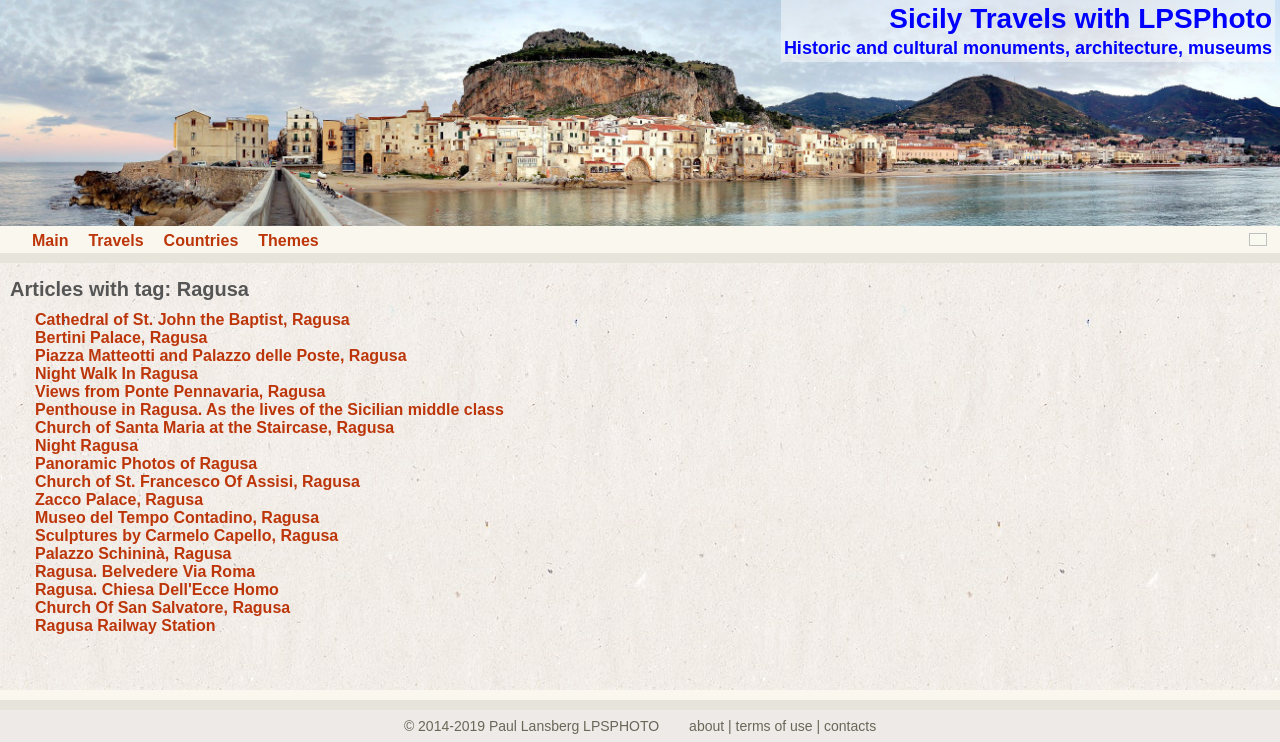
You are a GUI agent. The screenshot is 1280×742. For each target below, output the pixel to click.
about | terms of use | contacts (782, 726)
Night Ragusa (86, 445)
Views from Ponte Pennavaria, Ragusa (180, 391)
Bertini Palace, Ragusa (121, 337)
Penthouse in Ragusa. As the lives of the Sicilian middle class (269, 409)
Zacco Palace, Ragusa (119, 499)
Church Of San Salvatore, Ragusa (162, 607)
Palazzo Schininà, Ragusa (133, 553)
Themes (288, 240)
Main (50, 240)
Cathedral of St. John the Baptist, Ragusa (192, 319)
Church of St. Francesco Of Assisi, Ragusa (197, 481)
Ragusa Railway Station (125, 625)
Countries (201, 240)
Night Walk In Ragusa (116, 373)
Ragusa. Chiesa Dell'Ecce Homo (157, 589)
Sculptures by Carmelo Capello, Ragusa (186, 535)
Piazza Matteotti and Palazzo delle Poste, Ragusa (221, 355)
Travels (115, 240)
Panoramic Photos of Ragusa (146, 463)
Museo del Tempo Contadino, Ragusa (177, 517)
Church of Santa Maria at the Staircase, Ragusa (214, 427)
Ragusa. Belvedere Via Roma (145, 571)
